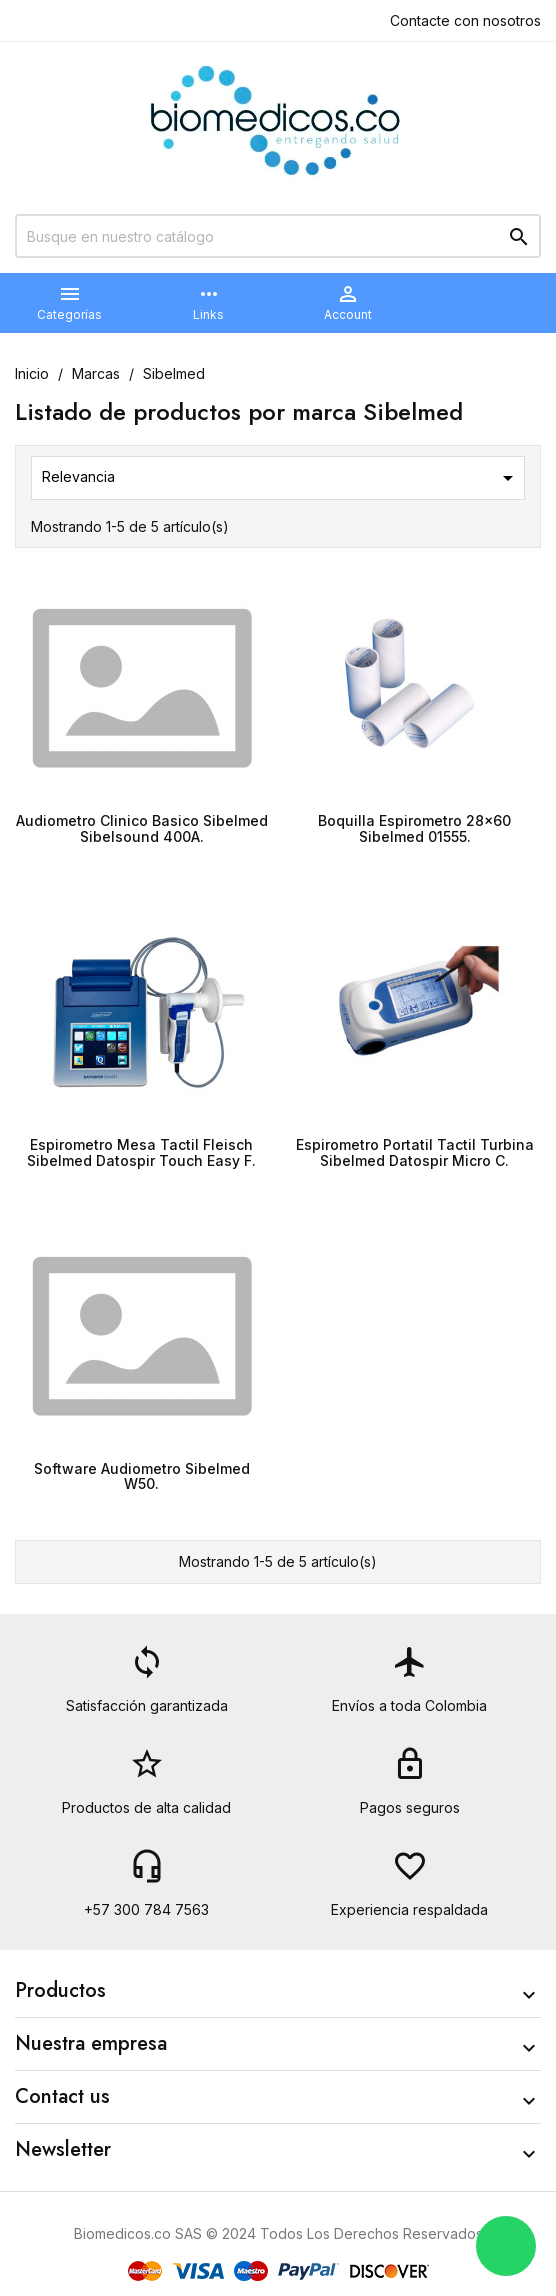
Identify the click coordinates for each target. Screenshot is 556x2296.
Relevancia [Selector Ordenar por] (281, 478)
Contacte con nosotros (465, 20)
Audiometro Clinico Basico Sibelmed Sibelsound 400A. (142, 828)
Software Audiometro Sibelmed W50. (142, 1476)
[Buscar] (278, 236)
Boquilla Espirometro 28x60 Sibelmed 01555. (414, 828)
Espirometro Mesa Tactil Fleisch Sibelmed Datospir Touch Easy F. (141, 1152)
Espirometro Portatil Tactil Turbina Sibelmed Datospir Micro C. (415, 1152)
